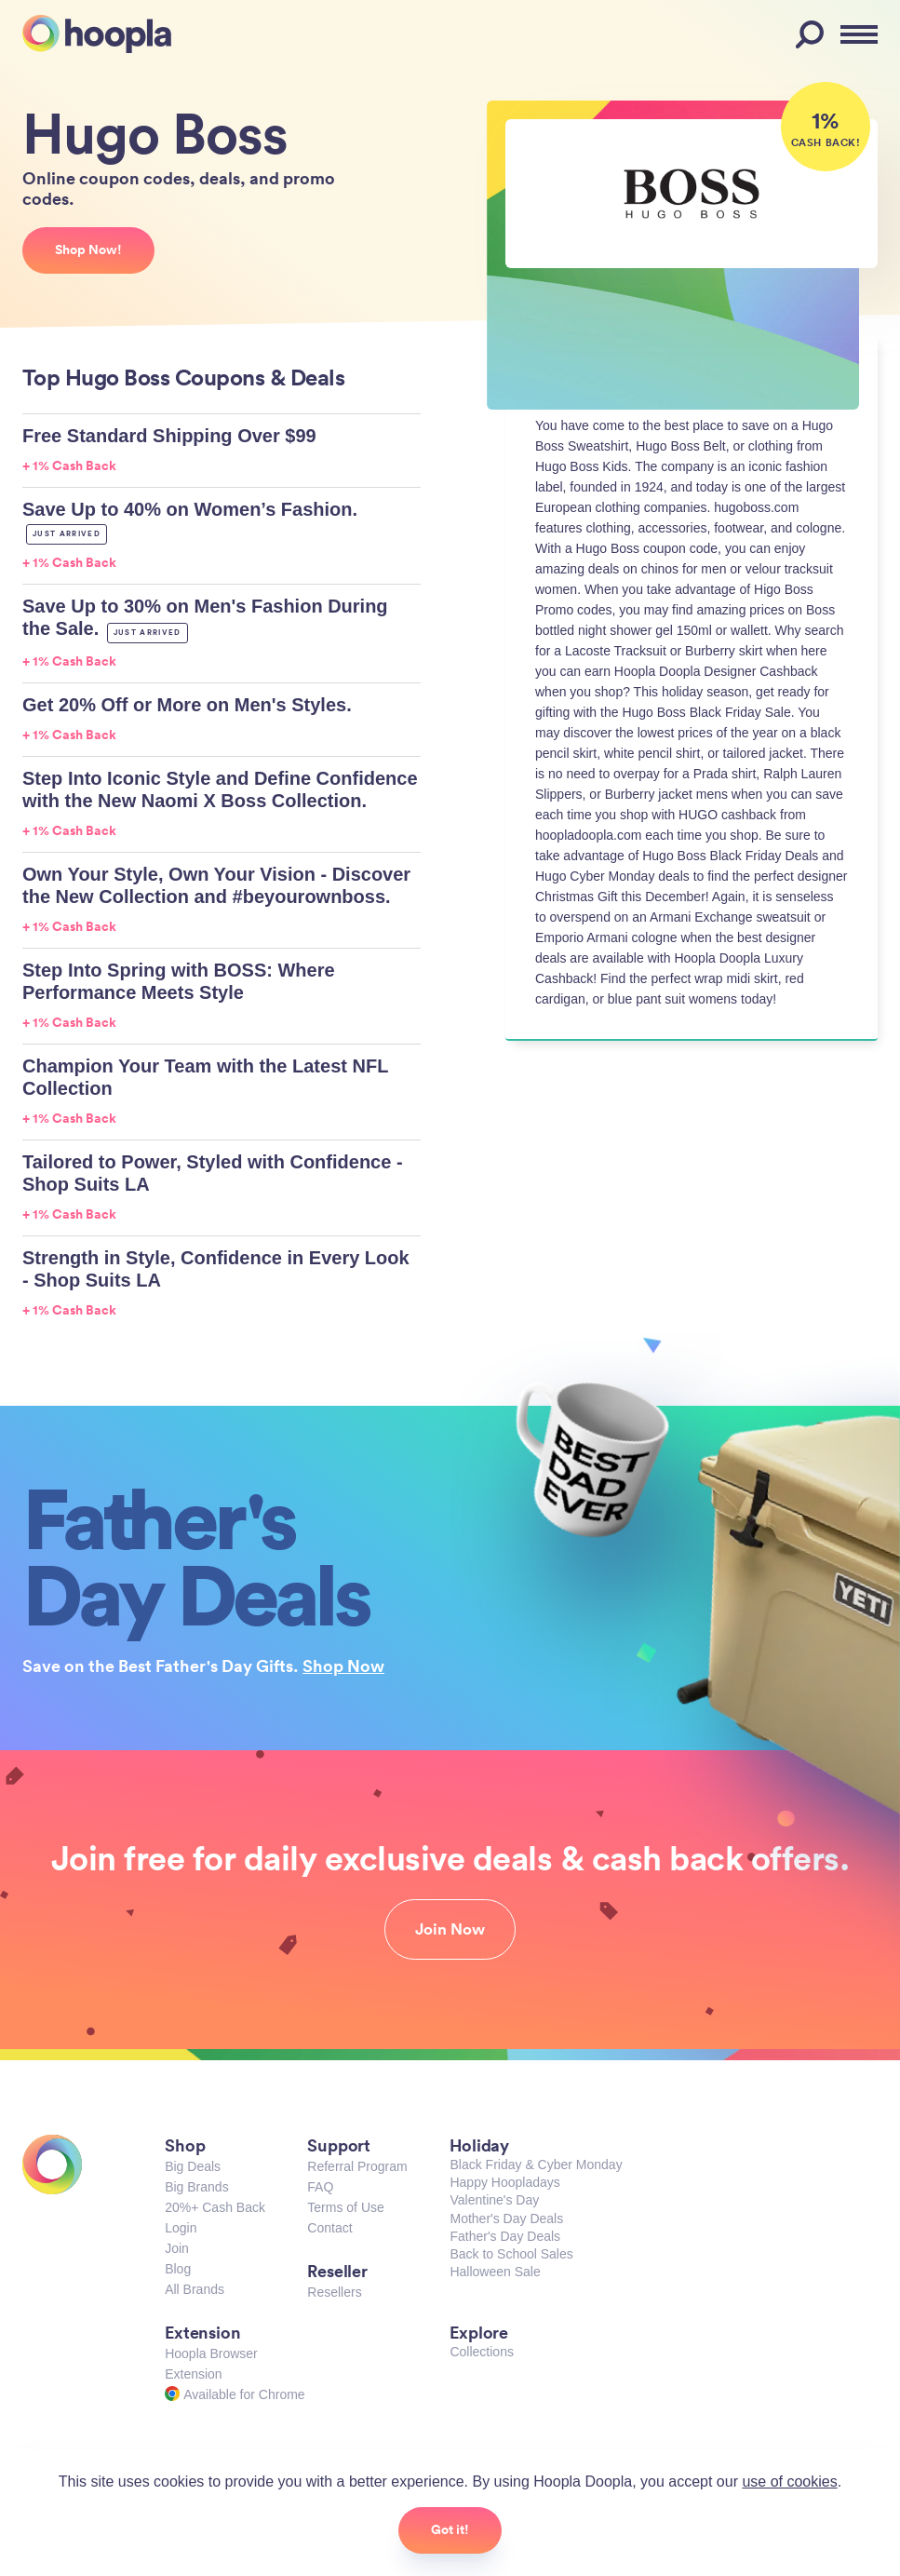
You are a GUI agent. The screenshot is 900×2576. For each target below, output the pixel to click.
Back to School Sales (511, 2253)
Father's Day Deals (505, 2236)
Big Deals (193, 2166)
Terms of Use (345, 2207)
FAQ (320, 2186)
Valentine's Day (494, 2199)
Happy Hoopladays (504, 2182)
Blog (178, 2268)
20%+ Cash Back (215, 2207)
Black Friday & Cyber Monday (536, 2164)
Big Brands (196, 2186)
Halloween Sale (495, 2271)
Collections (481, 2351)
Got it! (450, 2529)
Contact (329, 2227)
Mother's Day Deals (506, 2218)
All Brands (194, 2289)
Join (177, 2248)
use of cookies (789, 2481)
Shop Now (343, 1665)
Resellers (334, 2292)
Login (180, 2227)
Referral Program (357, 2166)
